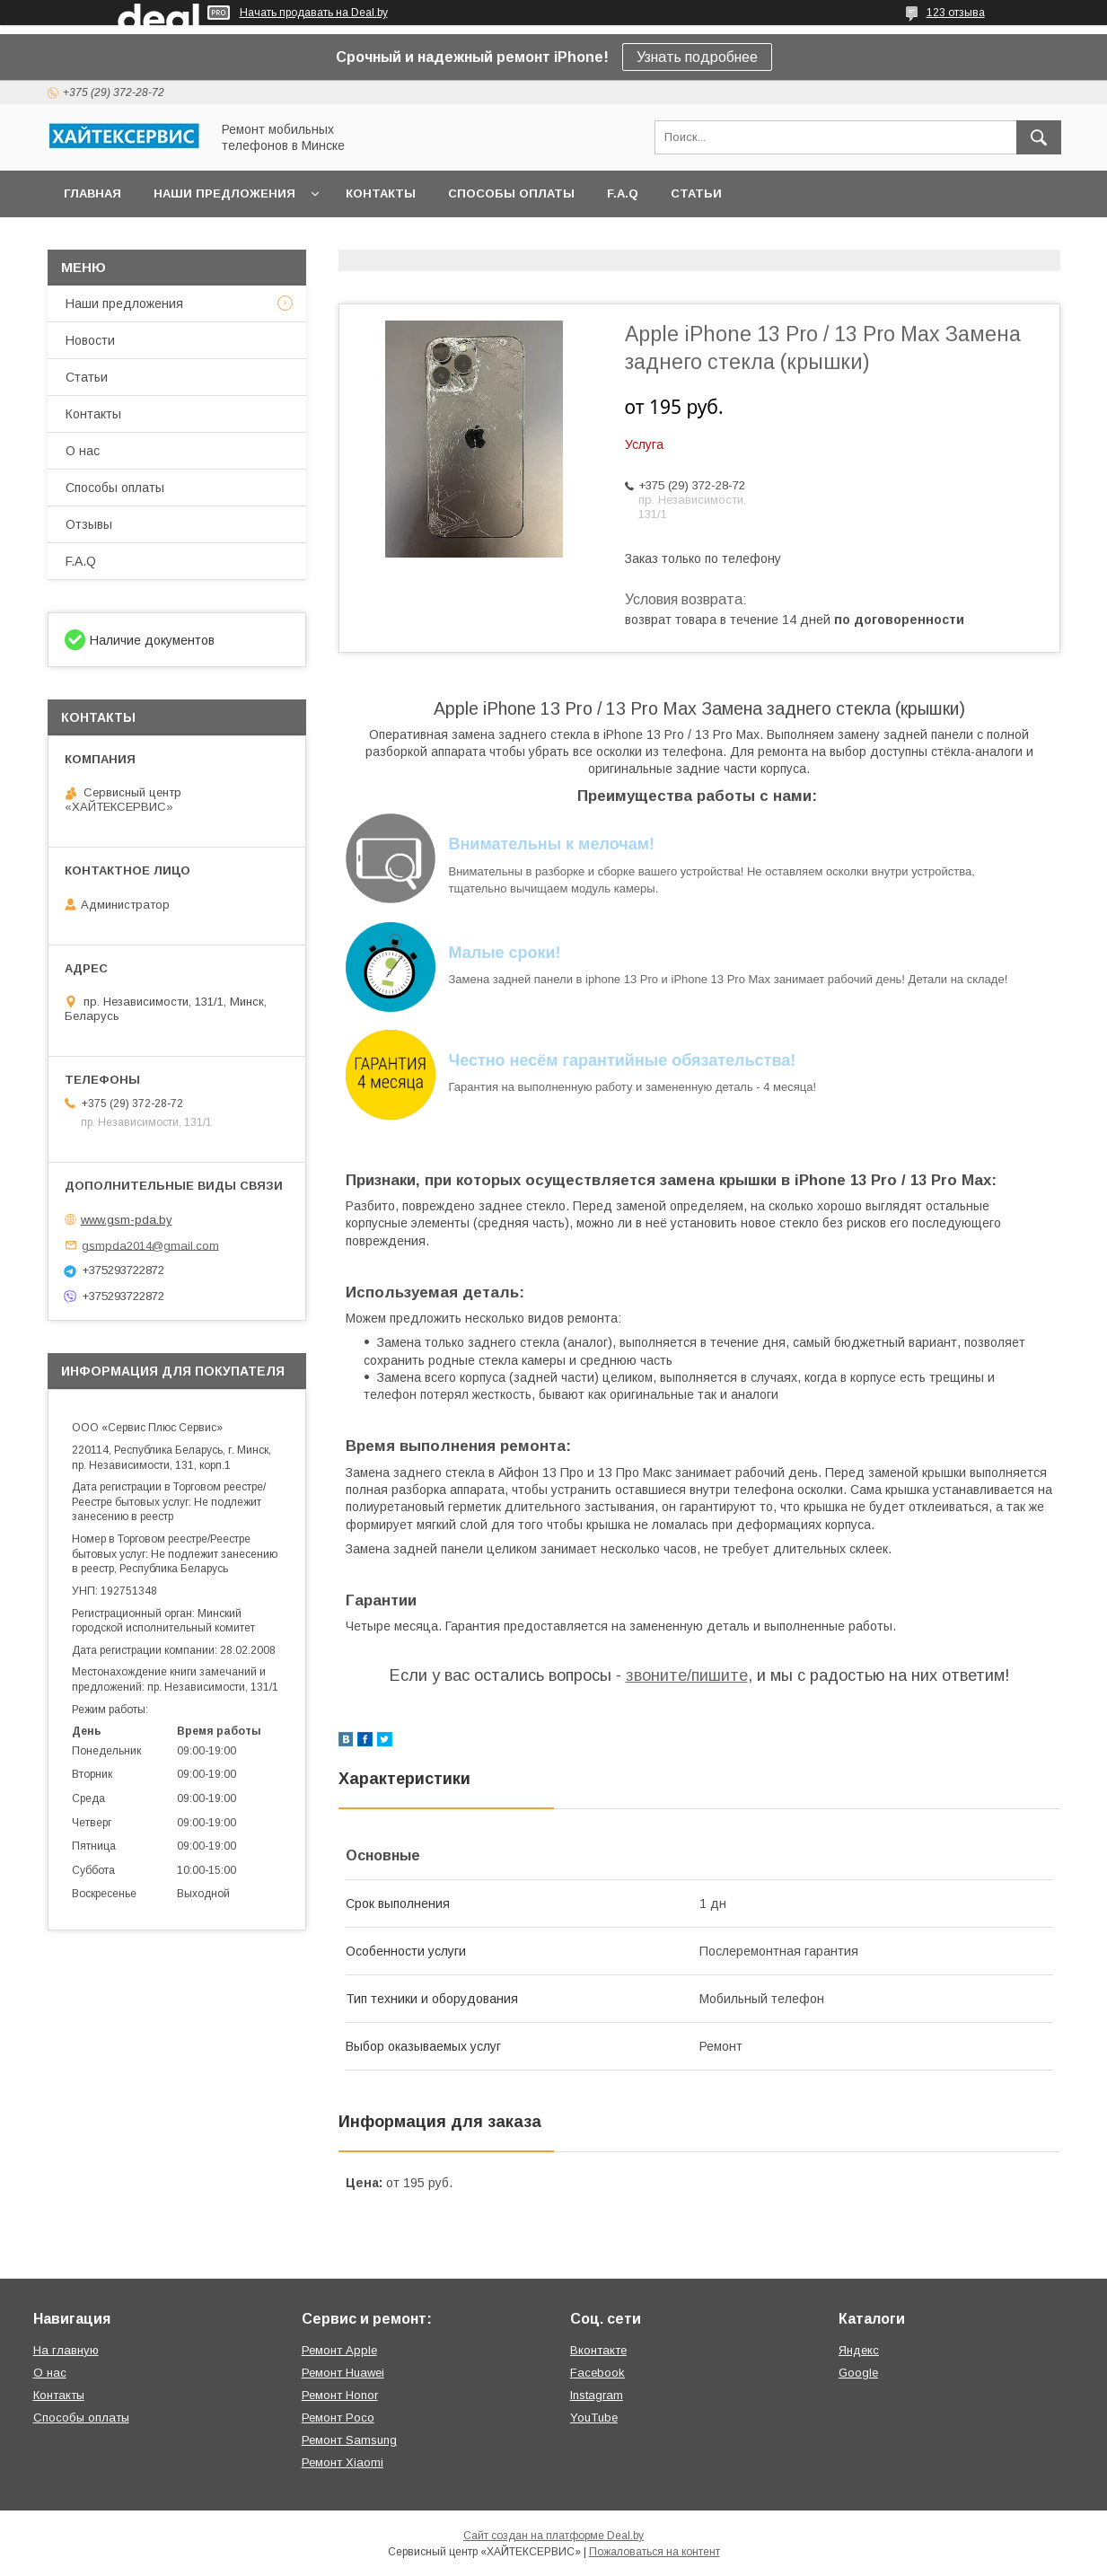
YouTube (594, 2417)
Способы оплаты (511, 193)
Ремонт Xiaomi (342, 2462)
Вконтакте (598, 2350)
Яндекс (859, 2350)
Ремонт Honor (340, 2395)
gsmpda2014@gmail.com (150, 1245)
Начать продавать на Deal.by (314, 12)
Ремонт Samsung (349, 2440)
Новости (90, 340)
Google (858, 2372)
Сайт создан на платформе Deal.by (553, 2535)
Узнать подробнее (697, 57)
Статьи (696, 193)
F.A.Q (622, 193)
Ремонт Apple (339, 2350)
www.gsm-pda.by (126, 1219)
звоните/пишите (687, 1675)
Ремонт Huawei (343, 2372)
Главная (92, 193)
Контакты (381, 193)
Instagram (596, 2395)
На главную (66, 2350)
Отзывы (89, 524)
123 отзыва (956, 12)
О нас (83, 451)
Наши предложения (224, 193)
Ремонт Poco (338, 2417)
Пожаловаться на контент (654, 2551)
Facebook (597, 2372)
